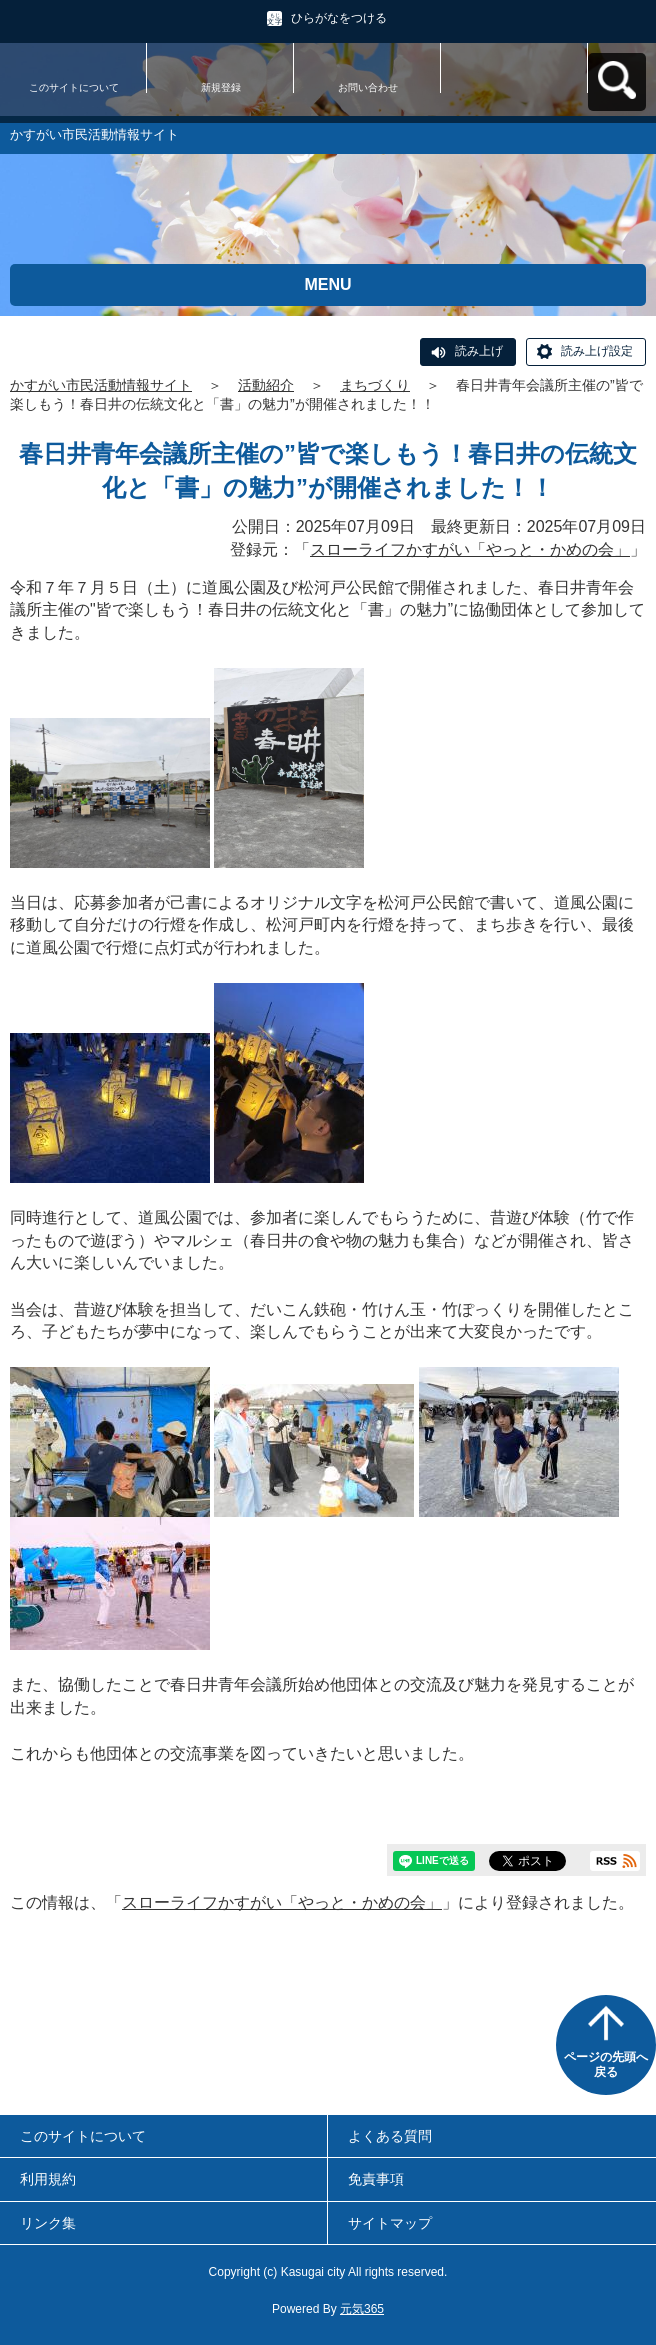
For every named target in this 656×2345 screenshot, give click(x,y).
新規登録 (221, 87)
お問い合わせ (368, 87)
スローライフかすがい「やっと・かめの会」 (470, 549)
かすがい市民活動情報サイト (101, 385)
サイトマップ (390, 2223)
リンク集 (48, 2223)
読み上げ (479, 351)
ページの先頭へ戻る (606, 2065)
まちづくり (375, 385)
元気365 (362, 2309)
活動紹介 (266, 385)
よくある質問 (390, 2136)
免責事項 (376, 2179)
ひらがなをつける (339, 18)
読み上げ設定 (597, 351)
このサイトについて (74, 87)
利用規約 (48, 2179)
